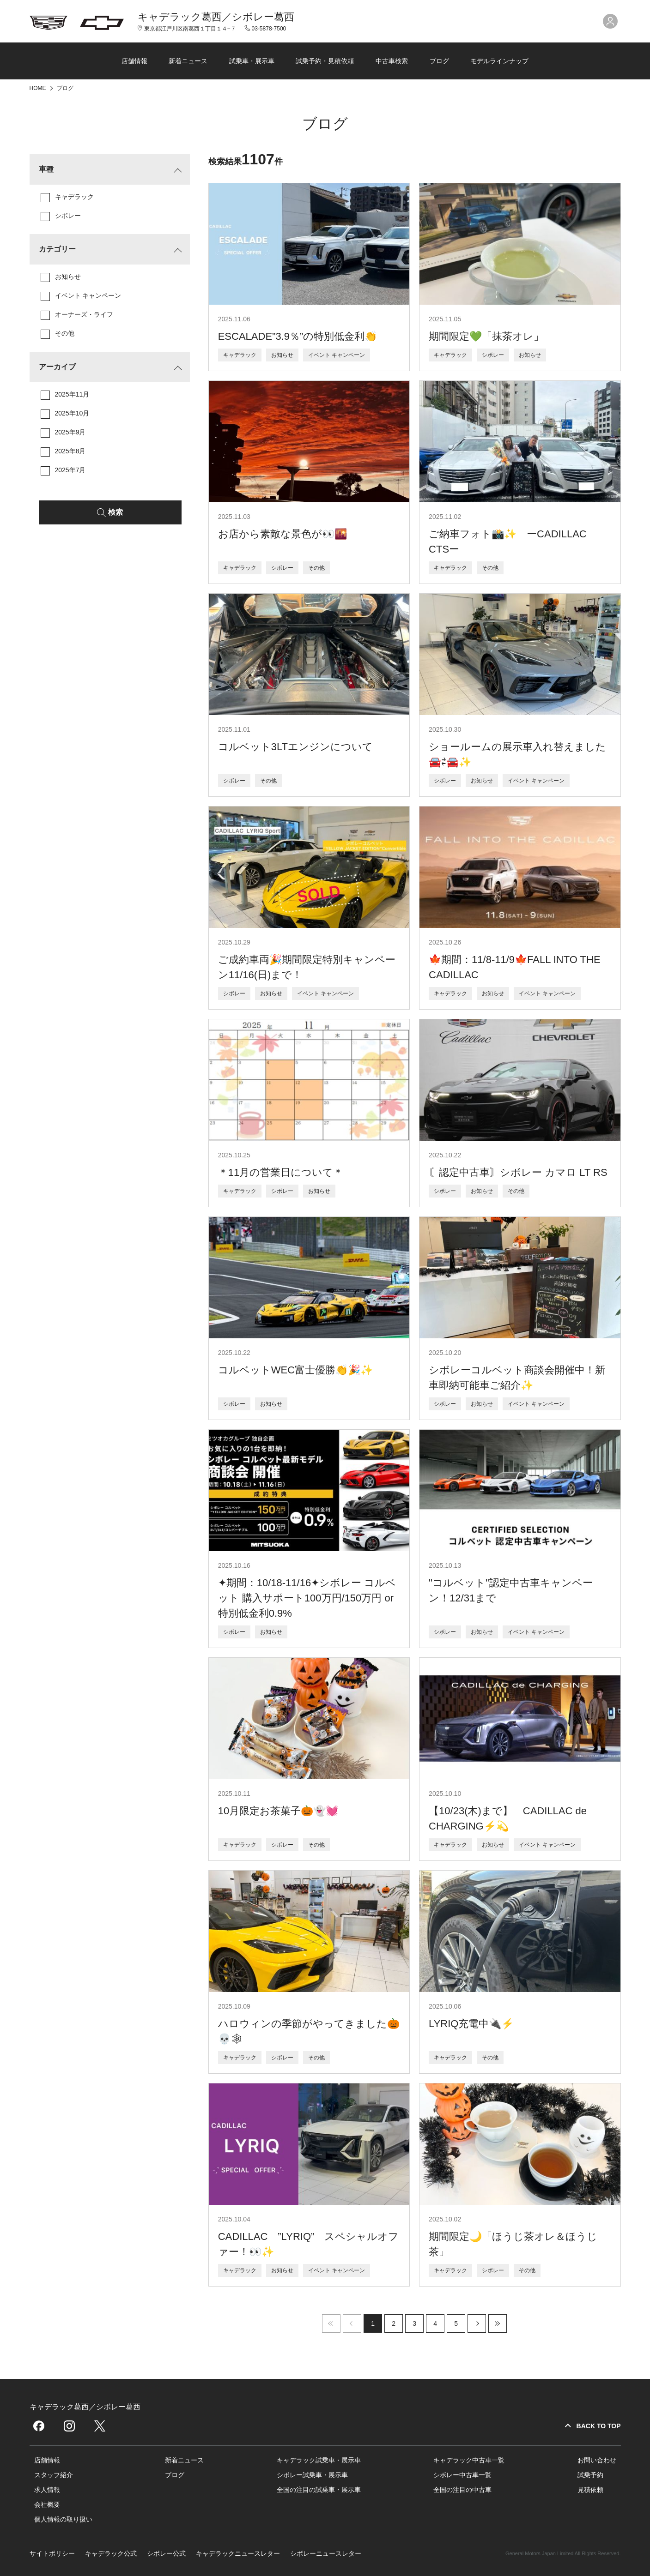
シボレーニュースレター (325, 2553)
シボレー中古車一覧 (462, 2475)
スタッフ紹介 (53, 2475)
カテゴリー (57, 249)
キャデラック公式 (111, 2553)
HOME (39, 88)
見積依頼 (590, 2489)
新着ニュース (188, 61)
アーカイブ (57, 367)
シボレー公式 (166, 2553)
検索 (115, 512)
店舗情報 (134, 61)
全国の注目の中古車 (462, 2489)
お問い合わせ (596, 2460)
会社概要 (47, 2504)
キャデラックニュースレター (238, 2553)
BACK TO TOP (599, 2426)
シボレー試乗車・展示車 (312, 2475)
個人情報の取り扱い (63, 2519)
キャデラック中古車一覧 (468, 2460)
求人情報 (47, 2489)
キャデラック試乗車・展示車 (319, 2460)
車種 (46, 169)
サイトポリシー (52, 2553)
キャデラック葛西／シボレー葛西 (216, 17)
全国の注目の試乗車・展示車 (319, 2489)
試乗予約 (590, 2475)
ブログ (439, 61)
